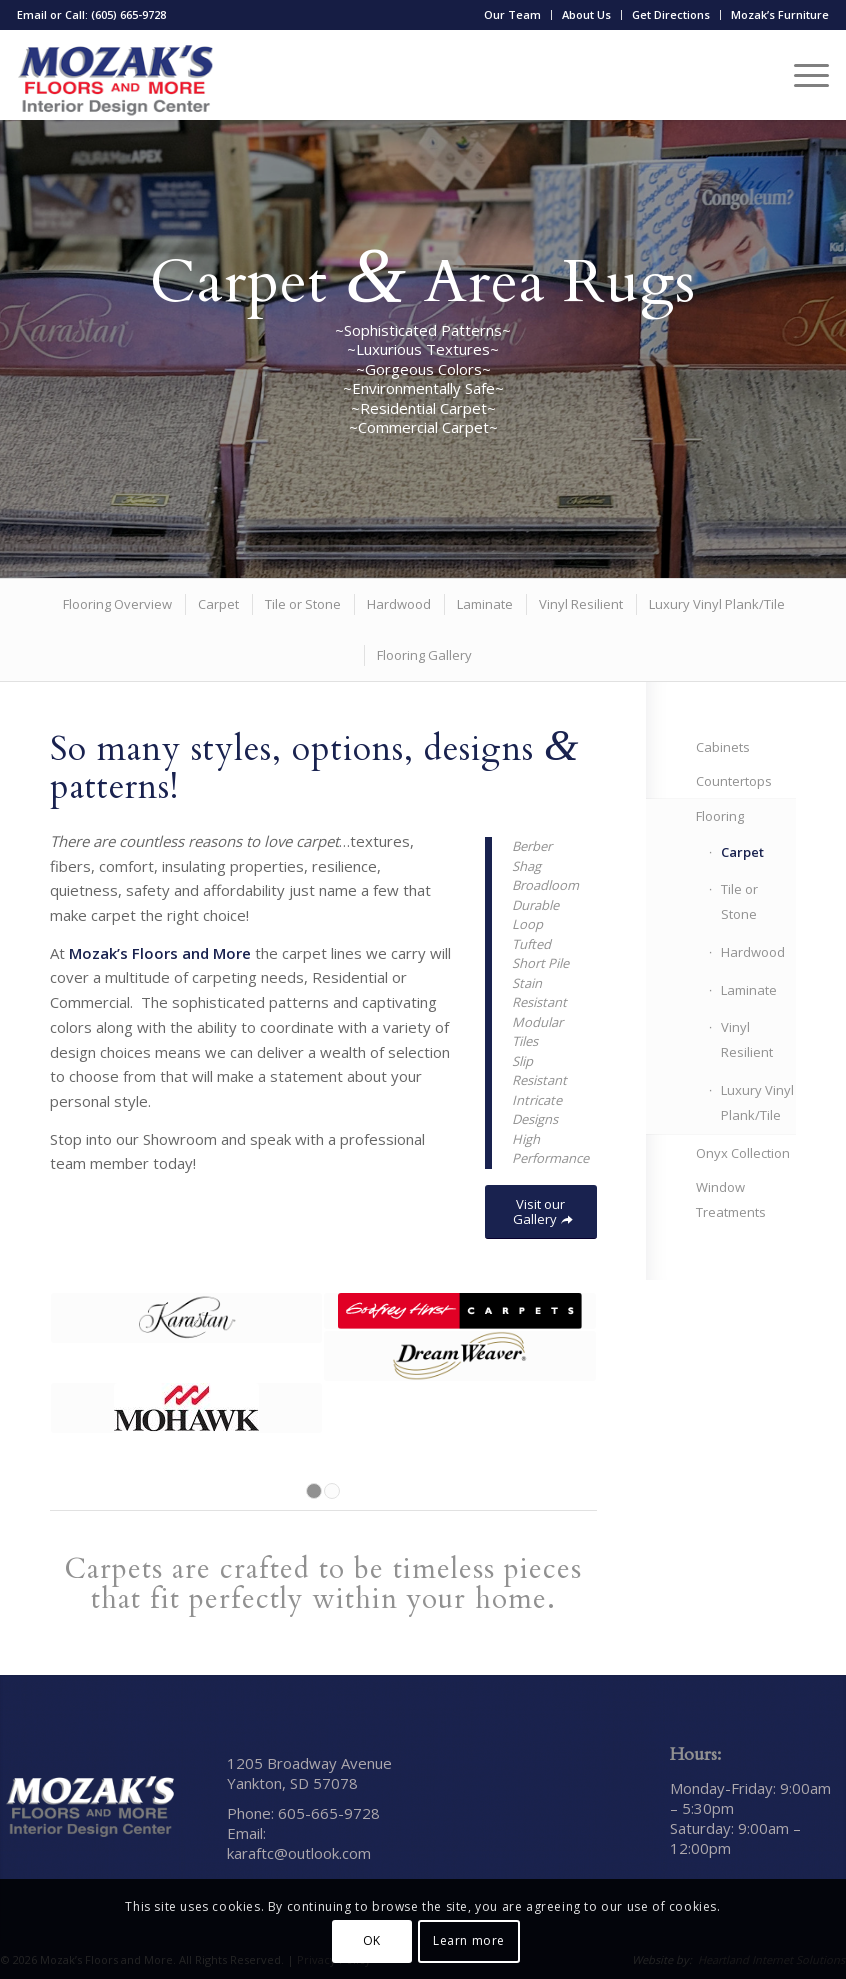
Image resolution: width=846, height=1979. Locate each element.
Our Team (512, 14)
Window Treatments (731, 1199)
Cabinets (723, 747)
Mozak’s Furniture (780, 14)
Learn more (469, 1940)
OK (372, 1940)
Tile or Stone (739, 901)
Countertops (734, 781)
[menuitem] (513, 15)
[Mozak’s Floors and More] (116, 75)
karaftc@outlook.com (299, 1853)
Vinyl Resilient (747, 1039)
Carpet (742, 852)
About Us (586, 14)
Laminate (749, 990)
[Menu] (801, 75)
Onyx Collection (743, 1153)
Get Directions (671, 14)
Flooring (720, 816)
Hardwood (753, 952)
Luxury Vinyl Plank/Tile (757, 1102)
